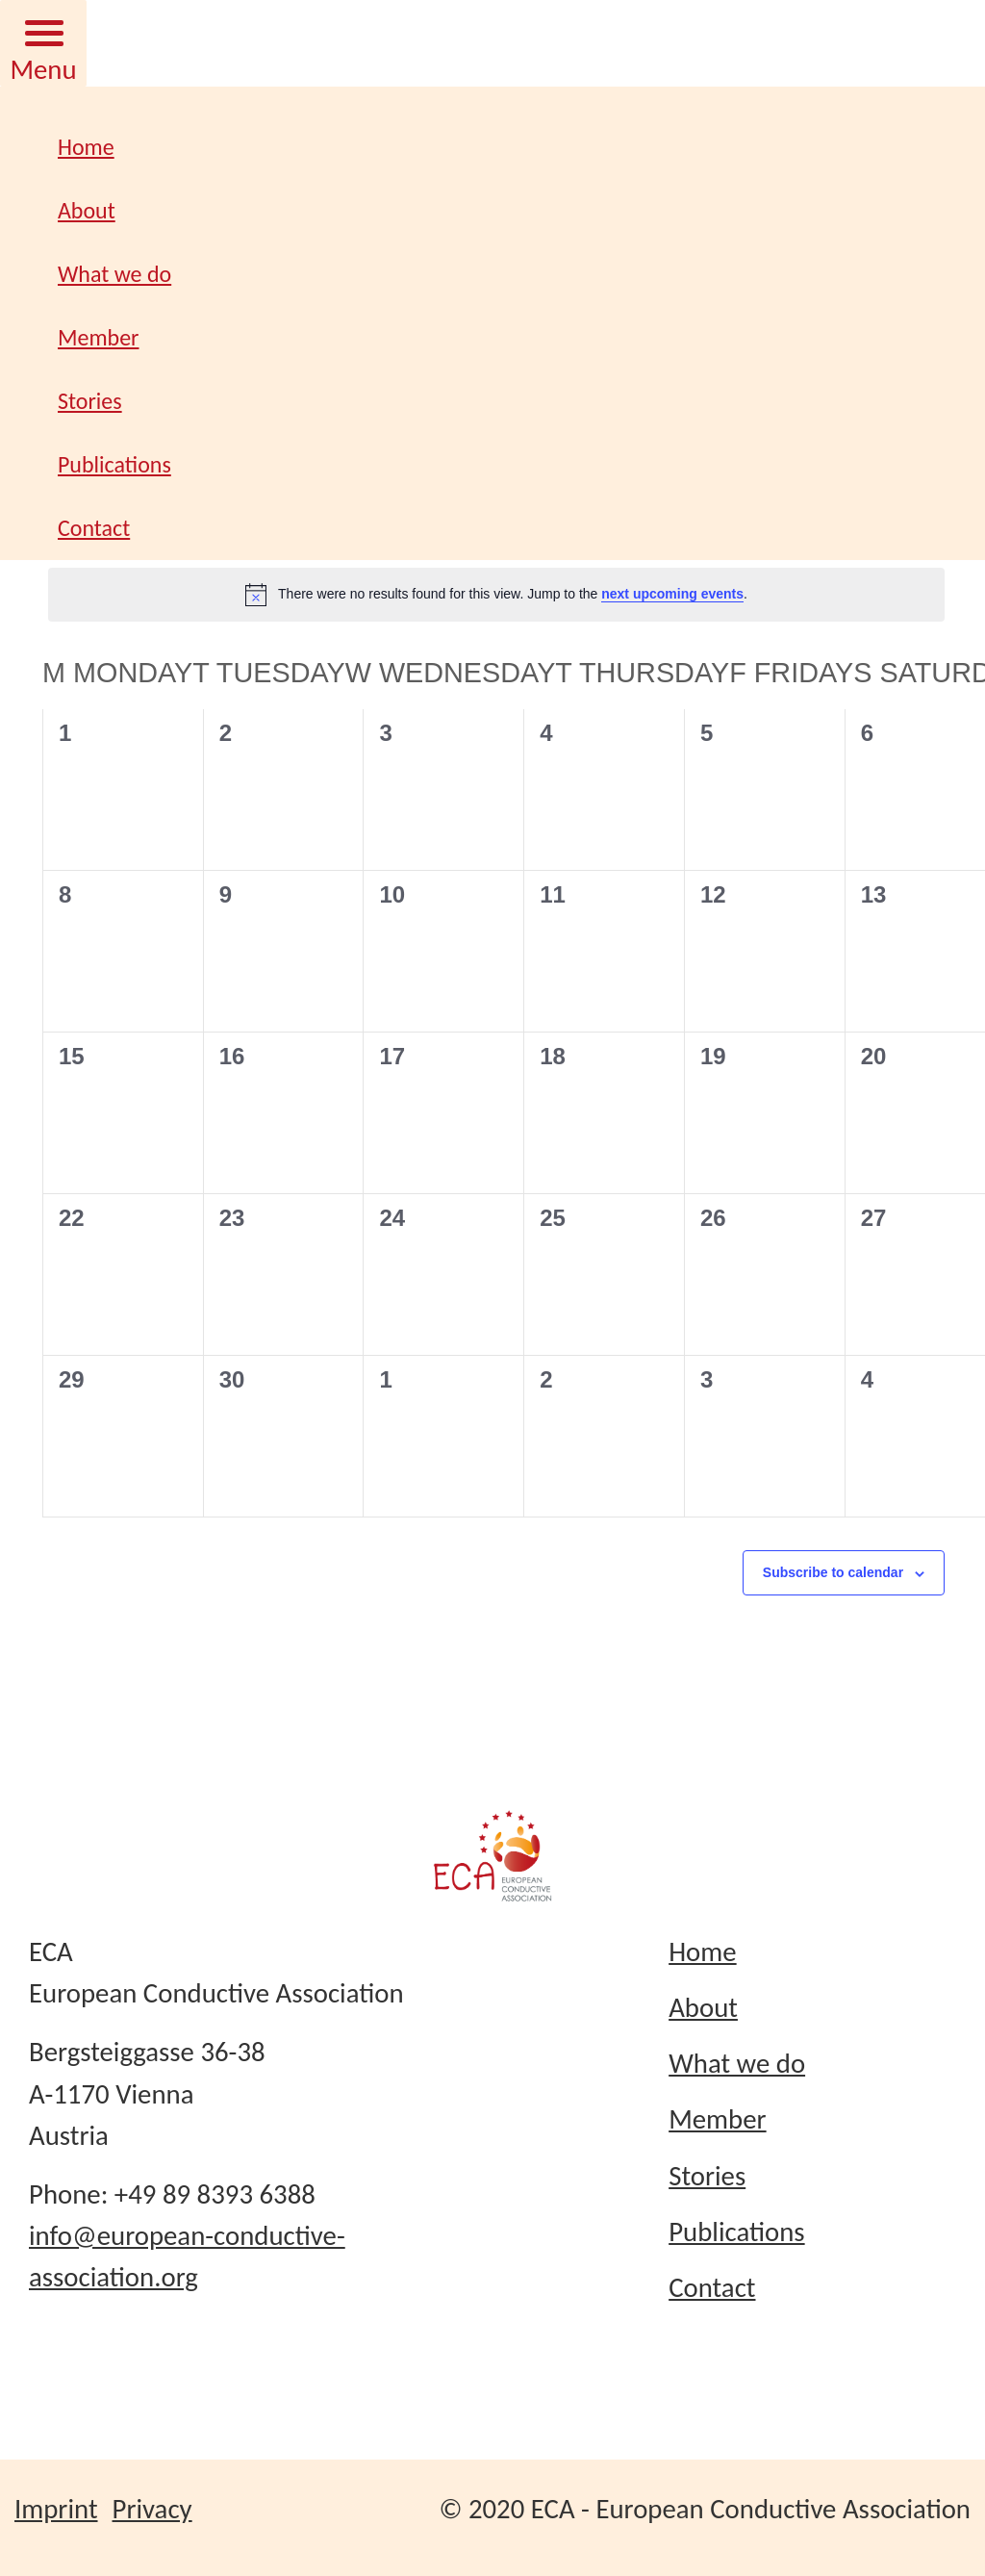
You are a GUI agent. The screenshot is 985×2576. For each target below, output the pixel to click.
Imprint (56, 2509)
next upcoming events (672, 593)
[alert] (496, 595)
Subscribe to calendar (833, 1572)
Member (98, 337)
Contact (94, 528)
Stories (90, 401)
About (86, 210)
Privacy (152, 2509)
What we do (114, 274)
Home (86, 147)
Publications (114, 464)
